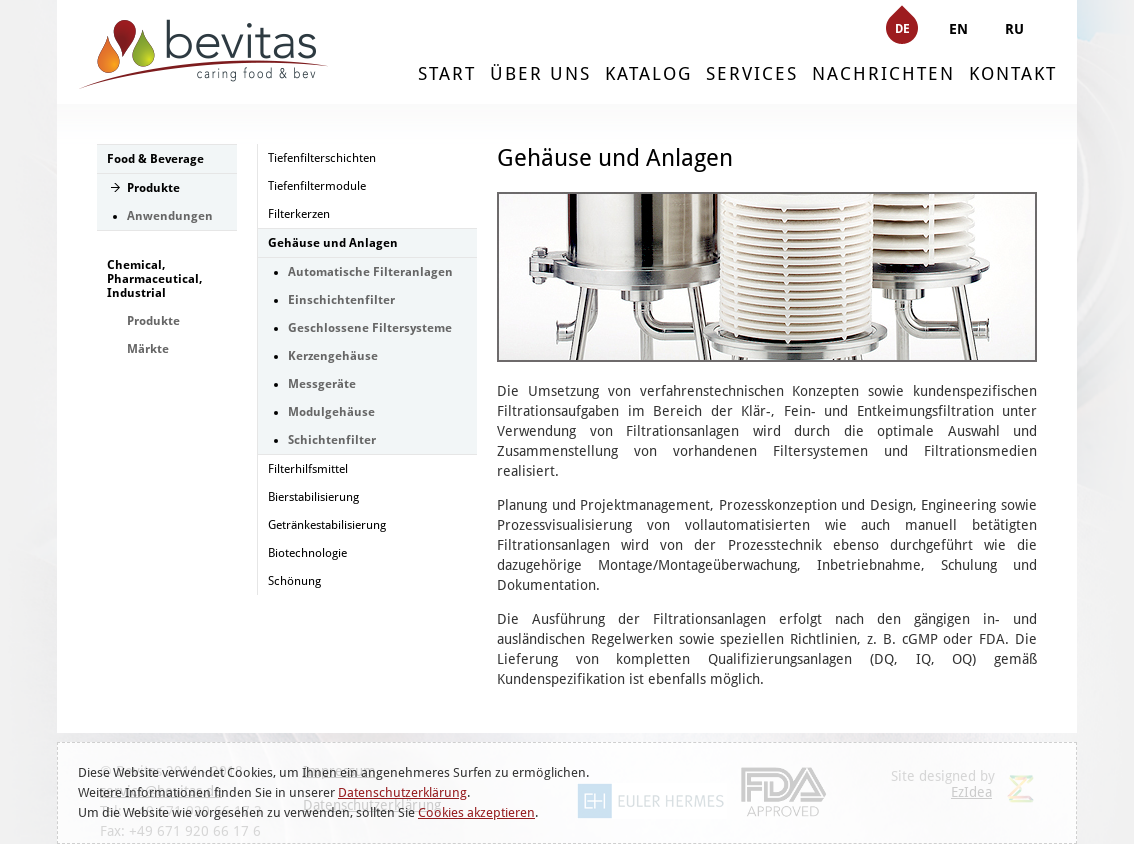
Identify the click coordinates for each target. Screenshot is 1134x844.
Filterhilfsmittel (308, 469)
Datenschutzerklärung (402, 792)
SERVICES (752, 73)
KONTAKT (1013, 73)
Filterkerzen (299, 214)
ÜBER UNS (540, 73)
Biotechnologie (307, 553)
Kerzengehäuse (333, 356)
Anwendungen (170, 216)
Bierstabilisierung (313, 497)
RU (1014, 29)
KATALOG (648, 73)
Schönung (294, 581)
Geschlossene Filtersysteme (370, 328)
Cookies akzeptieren (476, 812)
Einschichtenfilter (341, 300)
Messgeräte (322, 384)
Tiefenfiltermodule (317, 186)
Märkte (148, 349)
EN (958, 29)
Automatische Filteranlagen (370, 272)
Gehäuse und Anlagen (333, 243)
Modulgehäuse (331, 412)
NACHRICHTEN (883, 73)
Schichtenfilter (332, 440)
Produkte (153, 188)
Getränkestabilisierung (327, 525)
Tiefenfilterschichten (322, 158)
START (447, 73)
